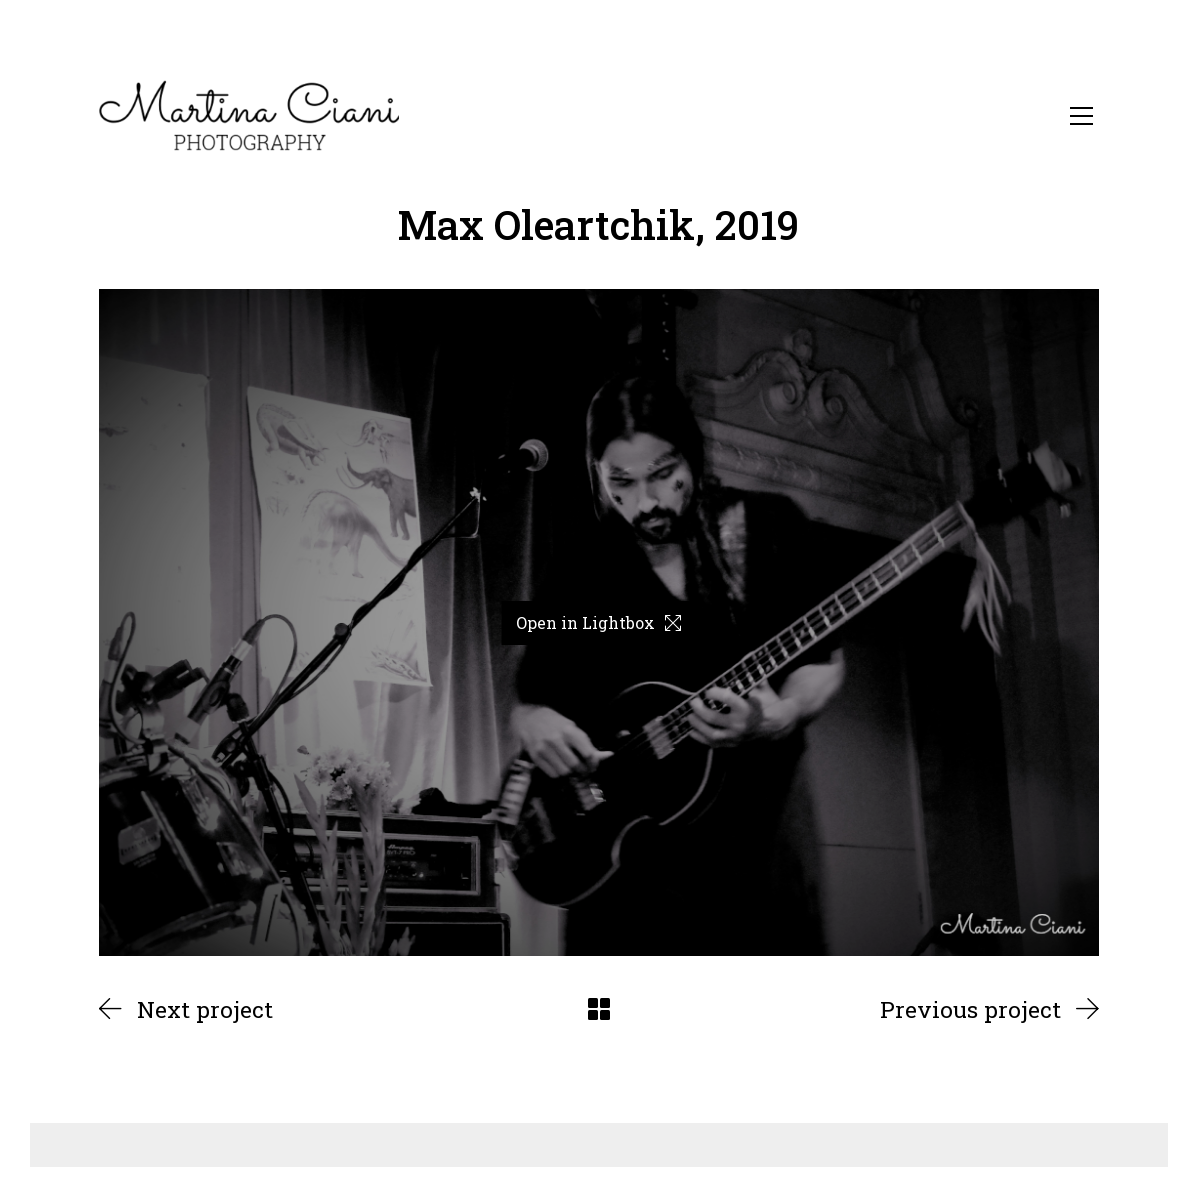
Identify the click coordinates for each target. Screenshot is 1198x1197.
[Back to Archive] (599, 1009)
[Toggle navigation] (1081, 116)
